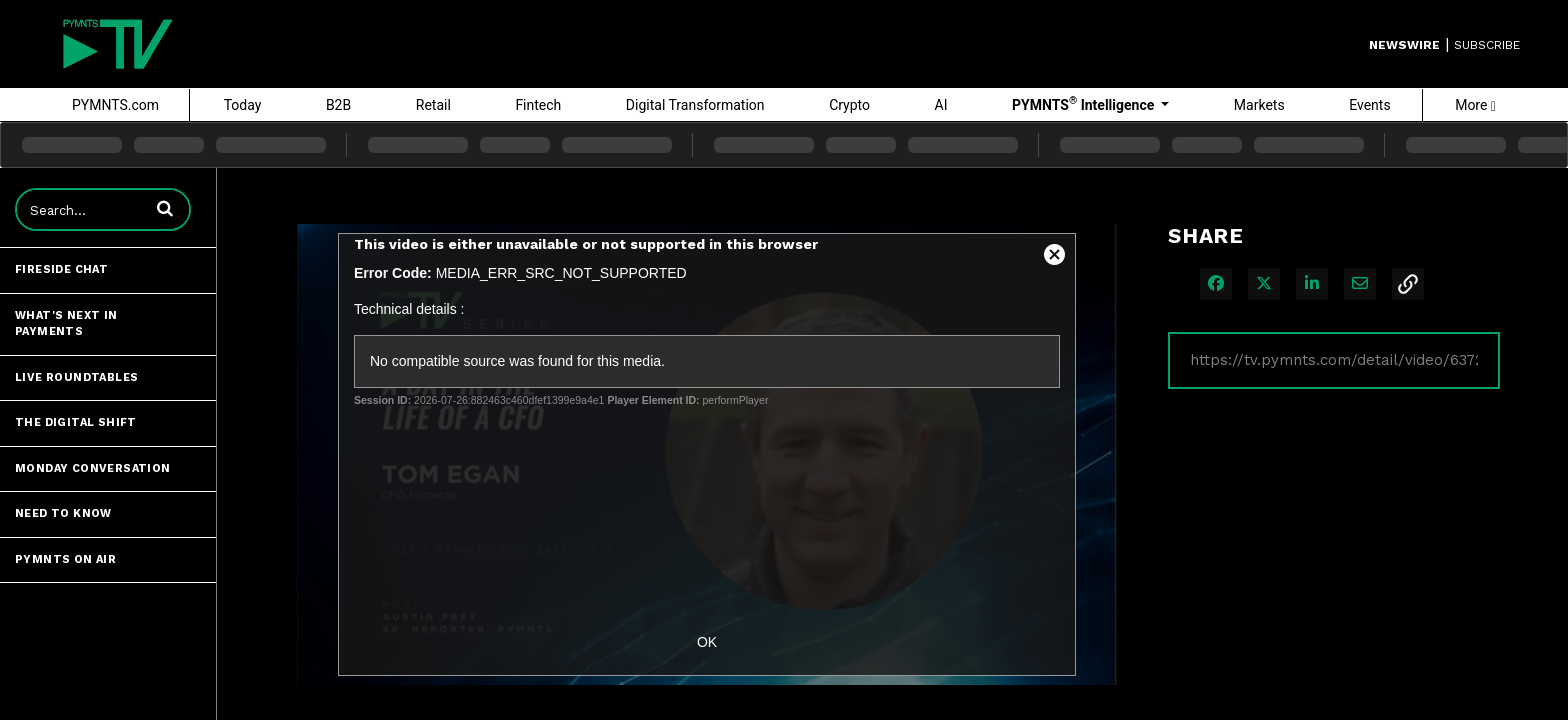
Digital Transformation (695, 105)
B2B (338, 105)
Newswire (1404, 45)
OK (707, 642)
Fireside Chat (61, 269)
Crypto (849, 105)
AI (941, 105)
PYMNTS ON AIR (65, 559)
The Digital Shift (76, 422)
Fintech (538, 105)
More (1475, 105)
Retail (433, 105)
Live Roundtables (76, 377)
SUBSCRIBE (1487, 45)
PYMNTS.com (115, 105)
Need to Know (63, 513)
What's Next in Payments (66, 324)
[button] (165, 208)
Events (1369, 105)
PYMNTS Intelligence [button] (1085, 104)
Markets (1259, 105)
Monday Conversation (93, 468)
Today (243, 105)
